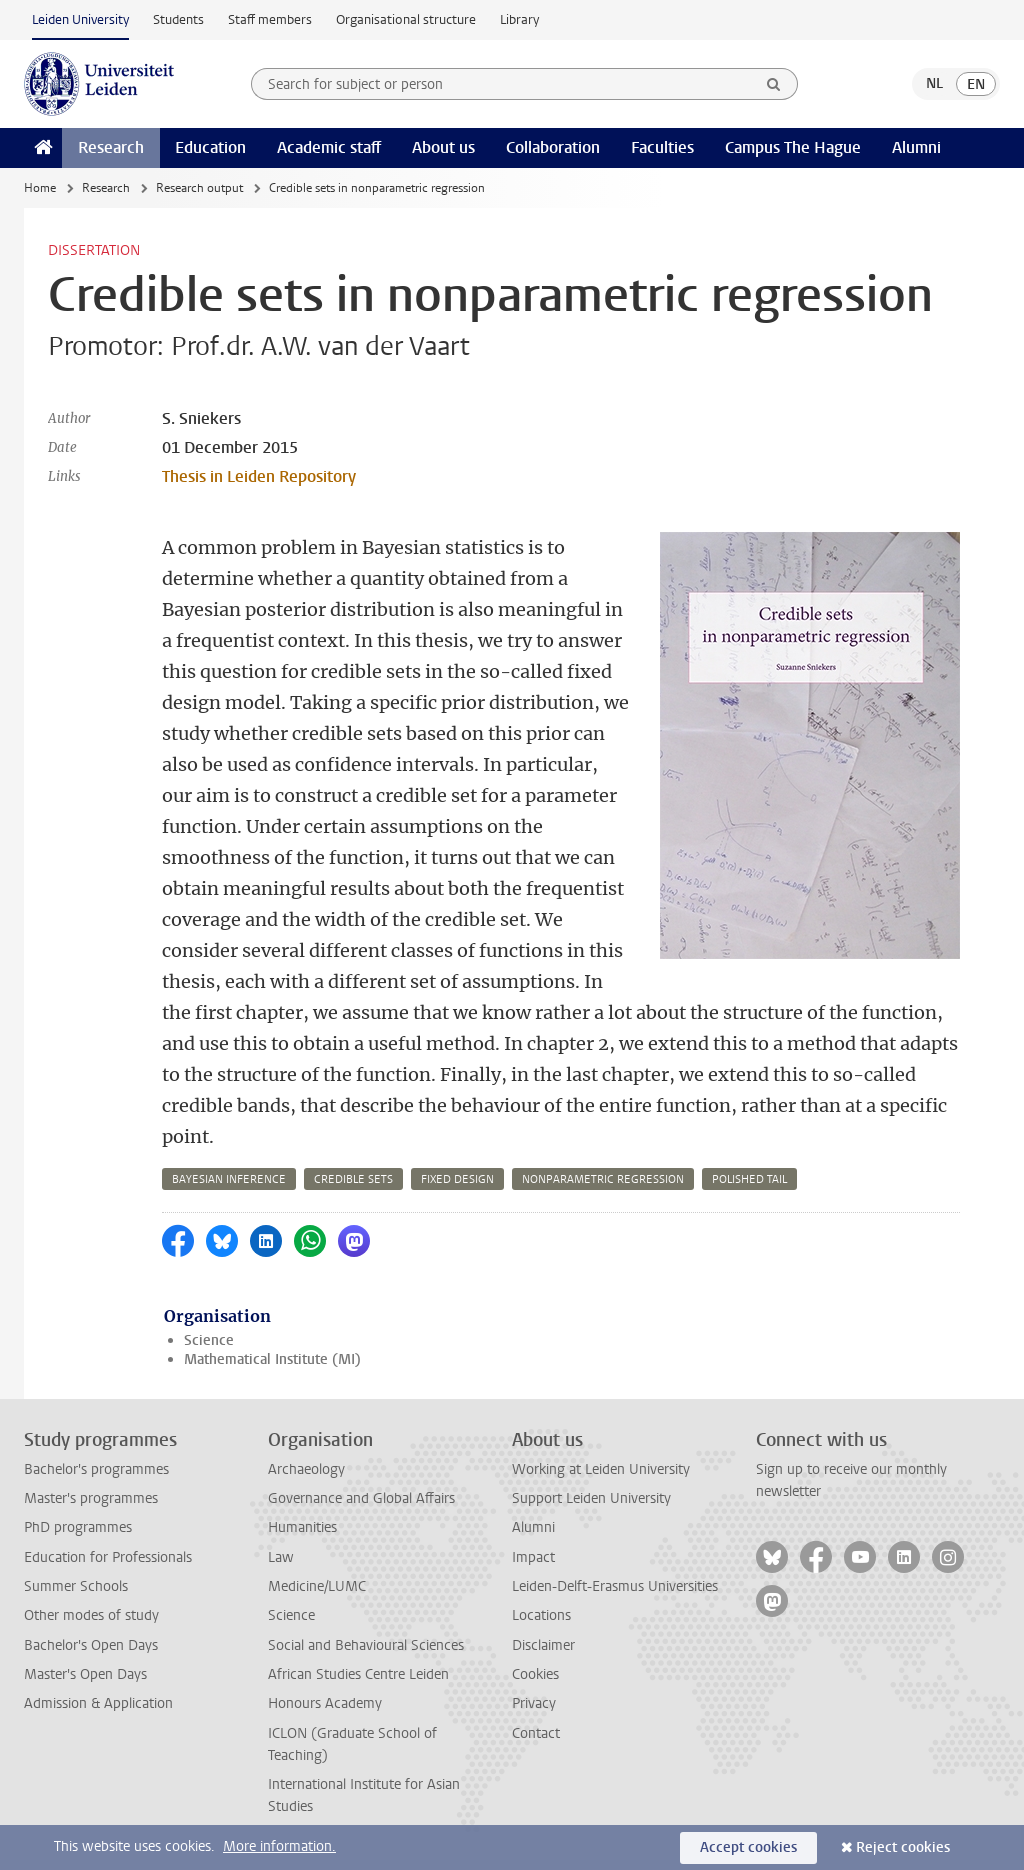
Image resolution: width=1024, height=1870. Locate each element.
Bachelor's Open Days (91, 1645)
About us (443, 147)
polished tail (749, 1179)
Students (178, 19)
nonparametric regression (603, 1179)
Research (111, 147)
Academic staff (329, 147)
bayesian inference (229, 1179)
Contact (536, 1733)
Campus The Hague (793, 147)
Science (209, 1340)
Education (210, 147)
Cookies (535, 1674)
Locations (541, 1615)
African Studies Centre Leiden (358, 1674)
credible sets (353, 1179)
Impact (533, 1557)
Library (519, 19)
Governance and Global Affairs (361, 1498)
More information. (279, 1846)
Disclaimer (543, 1645)
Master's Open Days (85, 1674)
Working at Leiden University (601, 1469)
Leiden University (80, 19)
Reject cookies (903, 1847)
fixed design (457, 1179)
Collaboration (553, 147)
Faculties (662, 147)
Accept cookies (748, 1847)
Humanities (302, 1527)
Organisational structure (406, 19)
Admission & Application (98, 1703)
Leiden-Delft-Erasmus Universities (615, 1586)
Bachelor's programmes (96, 1469)
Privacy (534, 1703)
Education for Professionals (108, 1557)
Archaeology (306, 1469)
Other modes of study (91, 1615)
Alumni (916, 147)
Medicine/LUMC (317, 1586)
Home (40, 188)
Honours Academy (325, 1703)
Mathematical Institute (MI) (272, 1359)
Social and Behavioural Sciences (366, 1645)
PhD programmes (78, 1527)
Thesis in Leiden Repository (259, 476)
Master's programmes (91, 1498)
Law (281, 1557)
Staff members (270, 19)
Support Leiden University (591, 1498)
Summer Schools (76, 1586)
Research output (199, 188)
